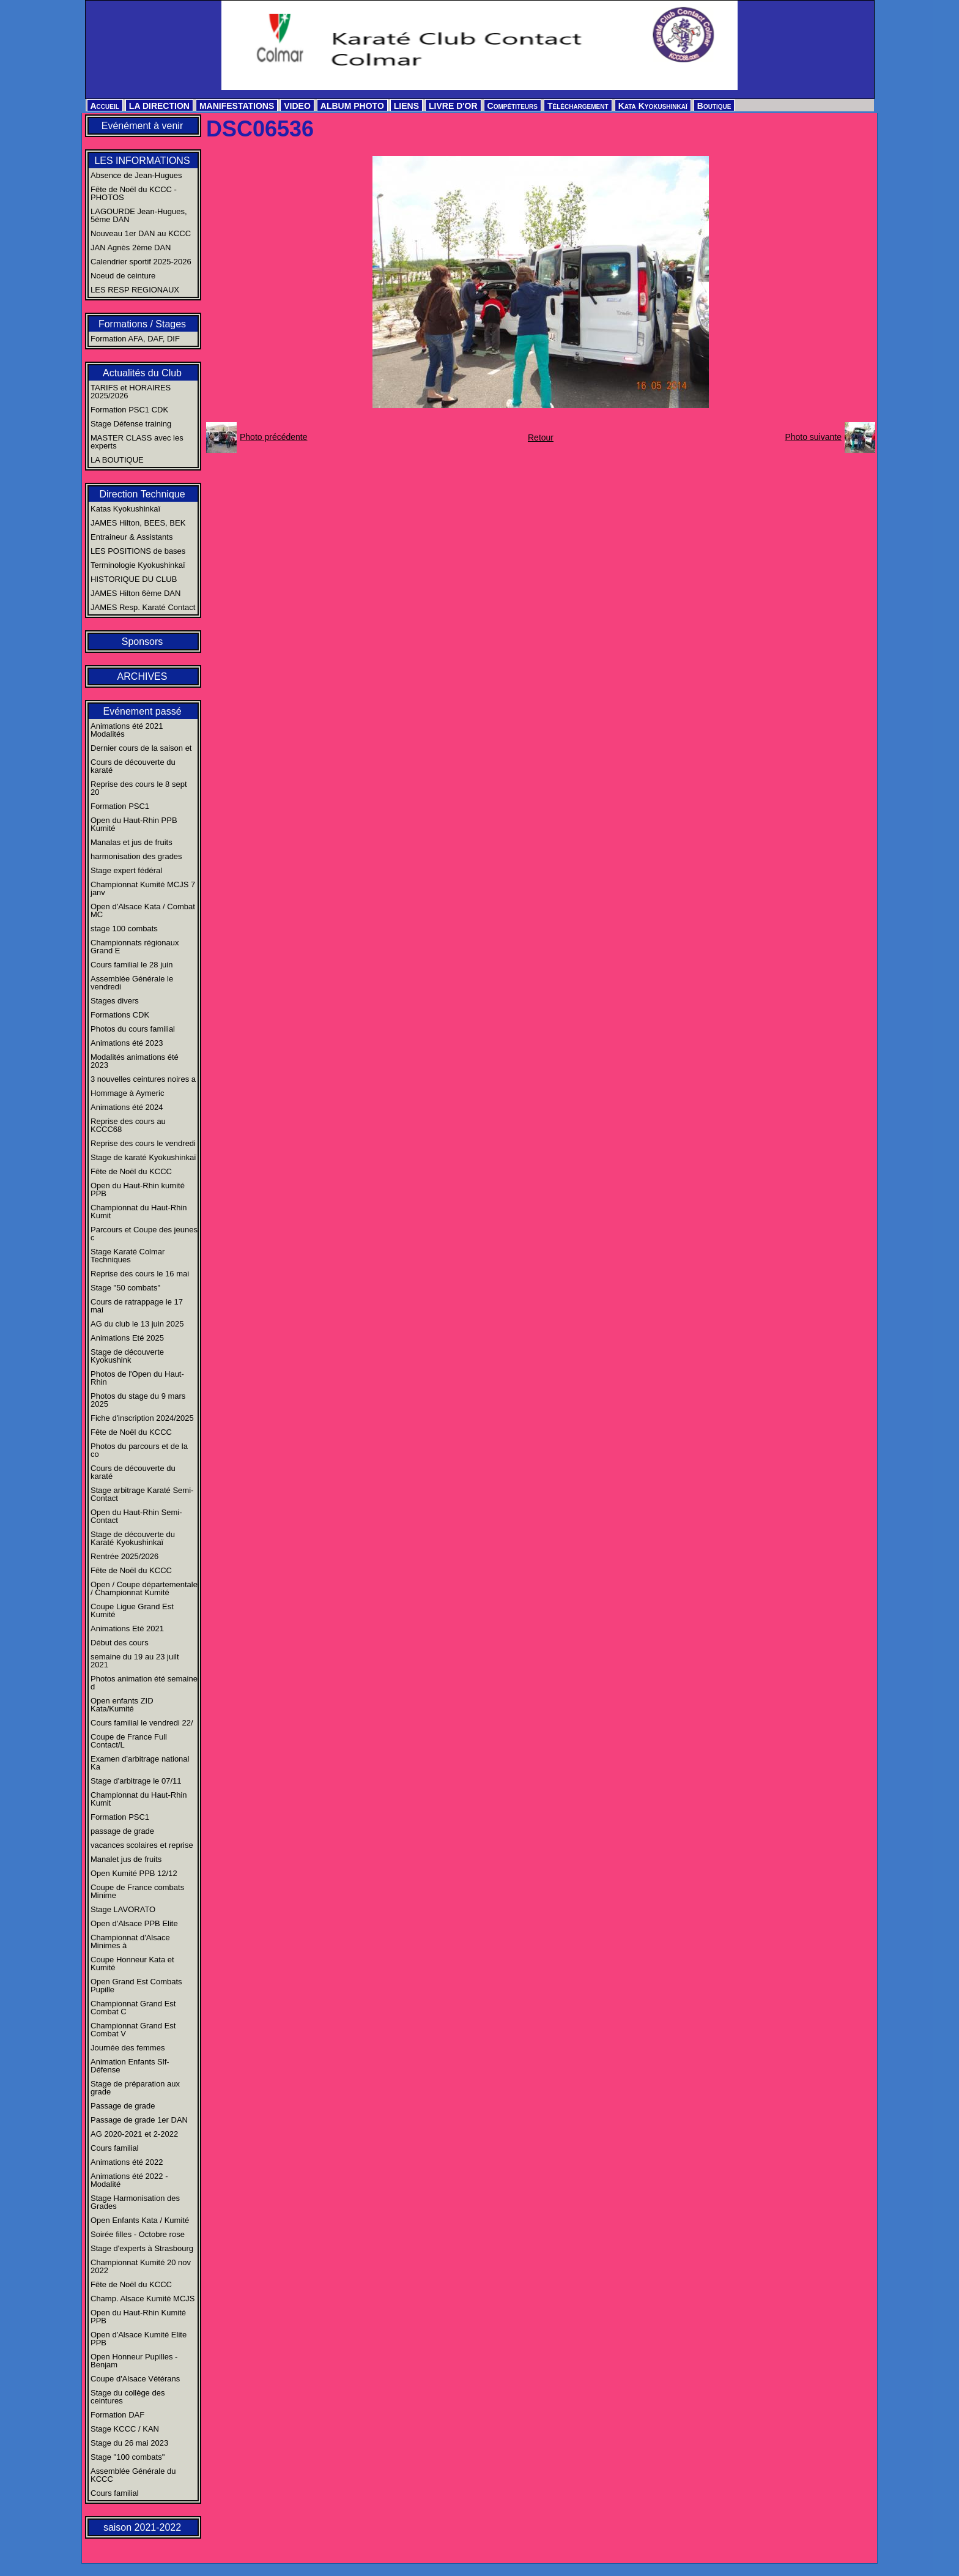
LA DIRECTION (159, 106)
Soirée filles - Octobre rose (138, 2234)
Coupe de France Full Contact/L (129, 1740)
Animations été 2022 (127, 2162)
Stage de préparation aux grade (135, 2087)
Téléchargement (578, 106)
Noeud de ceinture (123, 275)
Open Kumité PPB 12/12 (134, 1873)
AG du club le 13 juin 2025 (137, 1323)
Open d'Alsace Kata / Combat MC (143, 910)
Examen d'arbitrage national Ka (140, 1762)
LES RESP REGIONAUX (135, 289)
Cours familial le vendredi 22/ (142, 1722)
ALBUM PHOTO (352, 106)
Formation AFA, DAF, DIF (135, 338)
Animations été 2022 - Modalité (129, 2180)
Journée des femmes (128, 2047)
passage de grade (122, 1831)
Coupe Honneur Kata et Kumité (132, 1963)
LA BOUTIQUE (117, 459)
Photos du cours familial (133, 1028)
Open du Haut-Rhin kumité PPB (138, 1189)
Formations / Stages (142, 324)
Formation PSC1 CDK (129, 409)
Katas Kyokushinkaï (125, 508)
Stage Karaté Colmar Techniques (128, 1255)
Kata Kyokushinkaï (652, 106)
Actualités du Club (142, 373)
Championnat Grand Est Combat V (133, 2029)
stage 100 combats (124, 928)
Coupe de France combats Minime (137, 1891)
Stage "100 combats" (128, 2457)
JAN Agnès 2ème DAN (131, 247)
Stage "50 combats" (125, 1287)
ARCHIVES (142, 676)
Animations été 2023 (127, 1043)
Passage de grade (123, 2105)
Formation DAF (117, 2414)
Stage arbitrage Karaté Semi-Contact (142, 1494)
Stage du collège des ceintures (128, 2396)
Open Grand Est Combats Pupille (136, 1985)
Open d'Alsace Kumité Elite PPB (139, 2338)
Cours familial (115, 2148)
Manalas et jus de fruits (131, 842)
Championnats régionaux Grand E (135, 946)
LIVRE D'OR (453, 106)
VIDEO (297, 106)
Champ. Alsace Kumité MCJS (143, 2298)
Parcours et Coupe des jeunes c (144, 1233)
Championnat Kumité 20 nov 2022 (141, 2266)
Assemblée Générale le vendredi (132, 982)
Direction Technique (142, 494)
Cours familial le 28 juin (131, 964)
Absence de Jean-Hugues (136, 175)
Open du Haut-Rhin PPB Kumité (134, 824)
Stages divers (115, 1000)
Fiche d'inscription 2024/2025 (142, 1418)
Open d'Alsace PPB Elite (134, 1923)
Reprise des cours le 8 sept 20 (139, 788)
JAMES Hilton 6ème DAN (135, 593)
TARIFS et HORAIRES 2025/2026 (131, 391)
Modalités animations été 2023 (135, 1061)
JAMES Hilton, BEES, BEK (138, 522)
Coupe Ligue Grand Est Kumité (132, 1610)
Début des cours (120, 1642)
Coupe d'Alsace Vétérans (135, 2378)
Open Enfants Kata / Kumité (140, 2220)
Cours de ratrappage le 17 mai (137, 1305)
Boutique (714, 106)
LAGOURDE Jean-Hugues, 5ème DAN (139, 215)
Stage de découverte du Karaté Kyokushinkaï (133, 1538)
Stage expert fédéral (126, 870)
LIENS (406, 106)
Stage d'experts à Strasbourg (142, 2248)
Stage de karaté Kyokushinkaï (143, 1157)
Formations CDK (120, 1014)
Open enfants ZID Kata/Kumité (122, 1704)
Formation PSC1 (120, 806)
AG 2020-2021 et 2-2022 (134, 2134)
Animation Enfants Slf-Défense (130, 2065)
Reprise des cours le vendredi (143, 1143)
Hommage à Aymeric (127, 1093)
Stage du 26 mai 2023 (129, 2443)
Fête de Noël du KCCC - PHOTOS (134, 193)
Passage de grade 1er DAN (139, 2119)
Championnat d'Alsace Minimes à (130, 1941)
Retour (541, 437)
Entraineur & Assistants (131, 537)
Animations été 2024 (127, 1107)
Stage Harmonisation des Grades (135, 2202)
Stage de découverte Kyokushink (127, 1355)
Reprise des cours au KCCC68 (128, 1125)
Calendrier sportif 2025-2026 (141, 261)
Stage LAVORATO (123, 1909)
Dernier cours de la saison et (141, 748)
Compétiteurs (512, 106)
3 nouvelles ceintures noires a (143, 1079)
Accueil (105, 106)
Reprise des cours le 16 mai (140, 1273)
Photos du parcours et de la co (139, 1450)
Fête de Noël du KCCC (131, 1171)
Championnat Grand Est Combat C (133, 2007)
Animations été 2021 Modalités (127, 730)
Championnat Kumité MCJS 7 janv (143, 888)
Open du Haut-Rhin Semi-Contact (136, 1516)
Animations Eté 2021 (127, 1628)
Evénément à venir (142, 126)
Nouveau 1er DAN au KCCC (141, 233)
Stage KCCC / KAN (125, 2428)
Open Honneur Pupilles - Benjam (134, 2360)
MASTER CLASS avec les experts (137, 441)
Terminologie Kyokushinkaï (138, 565)
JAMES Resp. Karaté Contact (143, 607)
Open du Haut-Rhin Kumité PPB (138, 2316)
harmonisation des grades (136, 856)
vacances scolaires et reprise (142, 1845)
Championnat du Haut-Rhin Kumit (139, 1211)
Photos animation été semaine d (144, 1682)
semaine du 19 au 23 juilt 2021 (135, 1660)
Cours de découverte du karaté (133, 766)
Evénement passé (142, 711)
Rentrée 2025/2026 (124, 1556)
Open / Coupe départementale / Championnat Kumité (144, 1588)
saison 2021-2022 (142, 2527)
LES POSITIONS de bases (138, 551)
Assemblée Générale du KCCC (133, 2475)
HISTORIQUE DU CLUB (134, 579)
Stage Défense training (131, 423)
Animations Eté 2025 (127, 1337)
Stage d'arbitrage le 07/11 (136, 1780)
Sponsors (142, 641)
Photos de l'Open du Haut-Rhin (137, 1378)
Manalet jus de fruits (126, 1859)
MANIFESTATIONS (236, 106)
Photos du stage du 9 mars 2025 (138, 1400)
